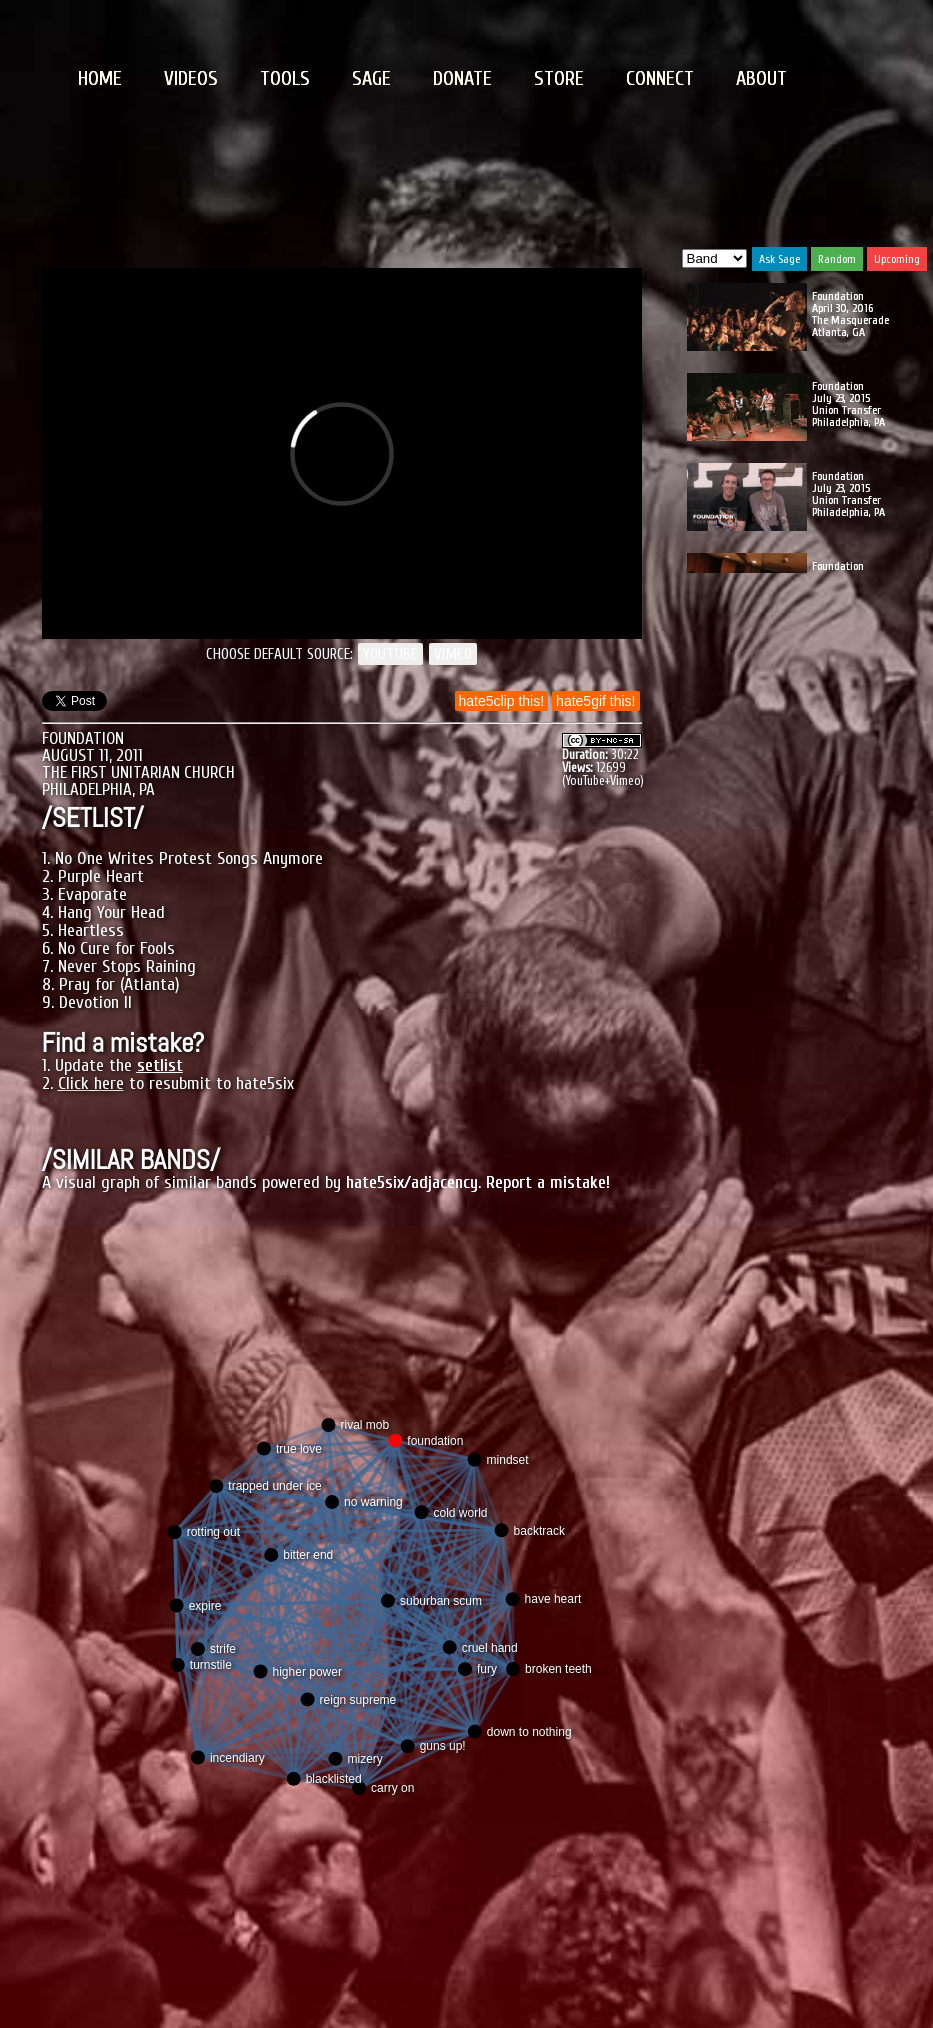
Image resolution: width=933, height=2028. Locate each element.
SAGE (371, 78)
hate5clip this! (502, 701)
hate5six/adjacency (412, 1182)
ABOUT (761, 78)
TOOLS (285, 78)
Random (837, 259)
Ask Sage (779, 259)
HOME (100, 78)
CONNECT (660, 78)
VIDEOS (191, 78)
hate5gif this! (595, 701)
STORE (559, 78)
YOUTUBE (390, 654)
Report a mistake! (548, 1182)
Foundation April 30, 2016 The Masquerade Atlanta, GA (850, 314)
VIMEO (453, 654)
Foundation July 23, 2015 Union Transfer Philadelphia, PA (848, 404)
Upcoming (897, 259)
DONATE (462, 78)
